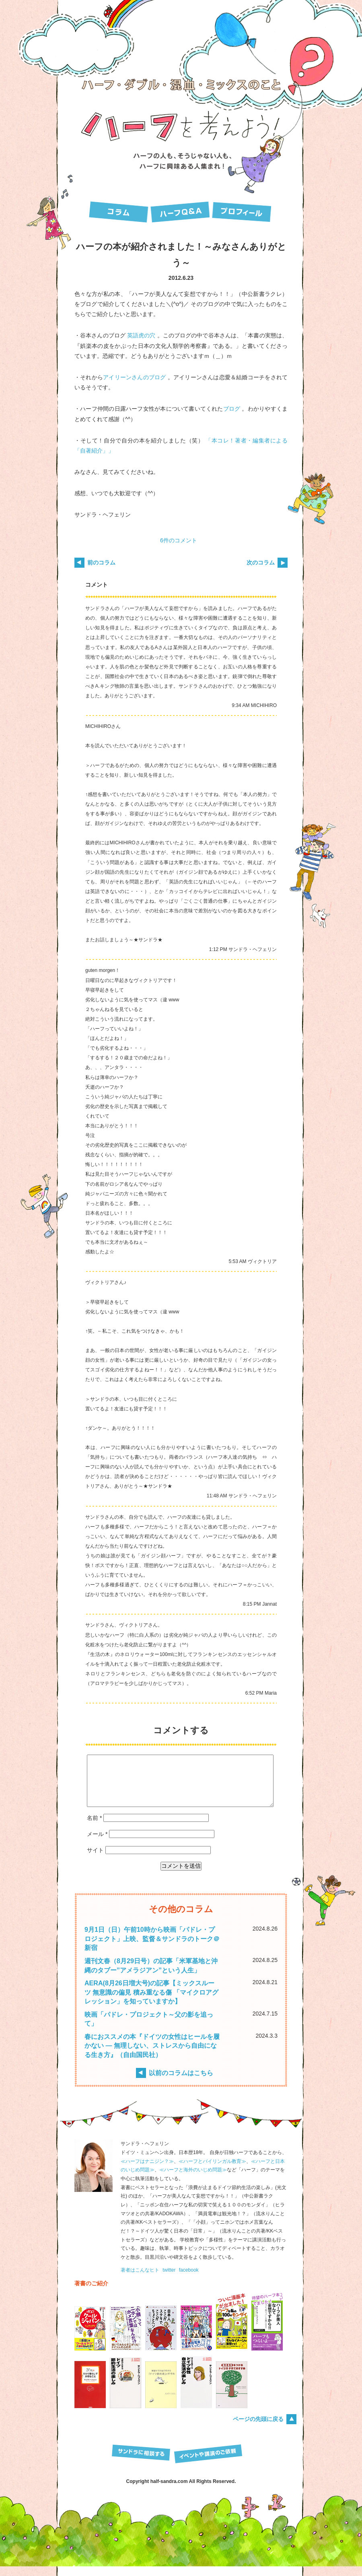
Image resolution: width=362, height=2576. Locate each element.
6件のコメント (178, 540)
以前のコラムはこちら (181, 2082)
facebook (189, 2279)
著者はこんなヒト (140, 2279)
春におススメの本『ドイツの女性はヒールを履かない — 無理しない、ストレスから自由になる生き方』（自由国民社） (152, 2055)
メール (97, 1843)
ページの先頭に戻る (258, 2428)
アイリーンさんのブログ (134, 377)
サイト (95, 1860)
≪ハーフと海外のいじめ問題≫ (193, 2179)
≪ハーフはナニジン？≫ (147, 2171)
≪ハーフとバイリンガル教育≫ (212, 2171)
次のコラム (261, 562)
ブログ (232, 408)
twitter (168, 2279)
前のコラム (101, 562)
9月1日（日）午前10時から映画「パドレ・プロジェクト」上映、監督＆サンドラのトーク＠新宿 (152, 1948)
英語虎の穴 (141, 335)
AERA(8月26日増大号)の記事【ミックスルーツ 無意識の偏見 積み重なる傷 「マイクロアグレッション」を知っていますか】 (151, 2001)
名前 (94, 1827)
